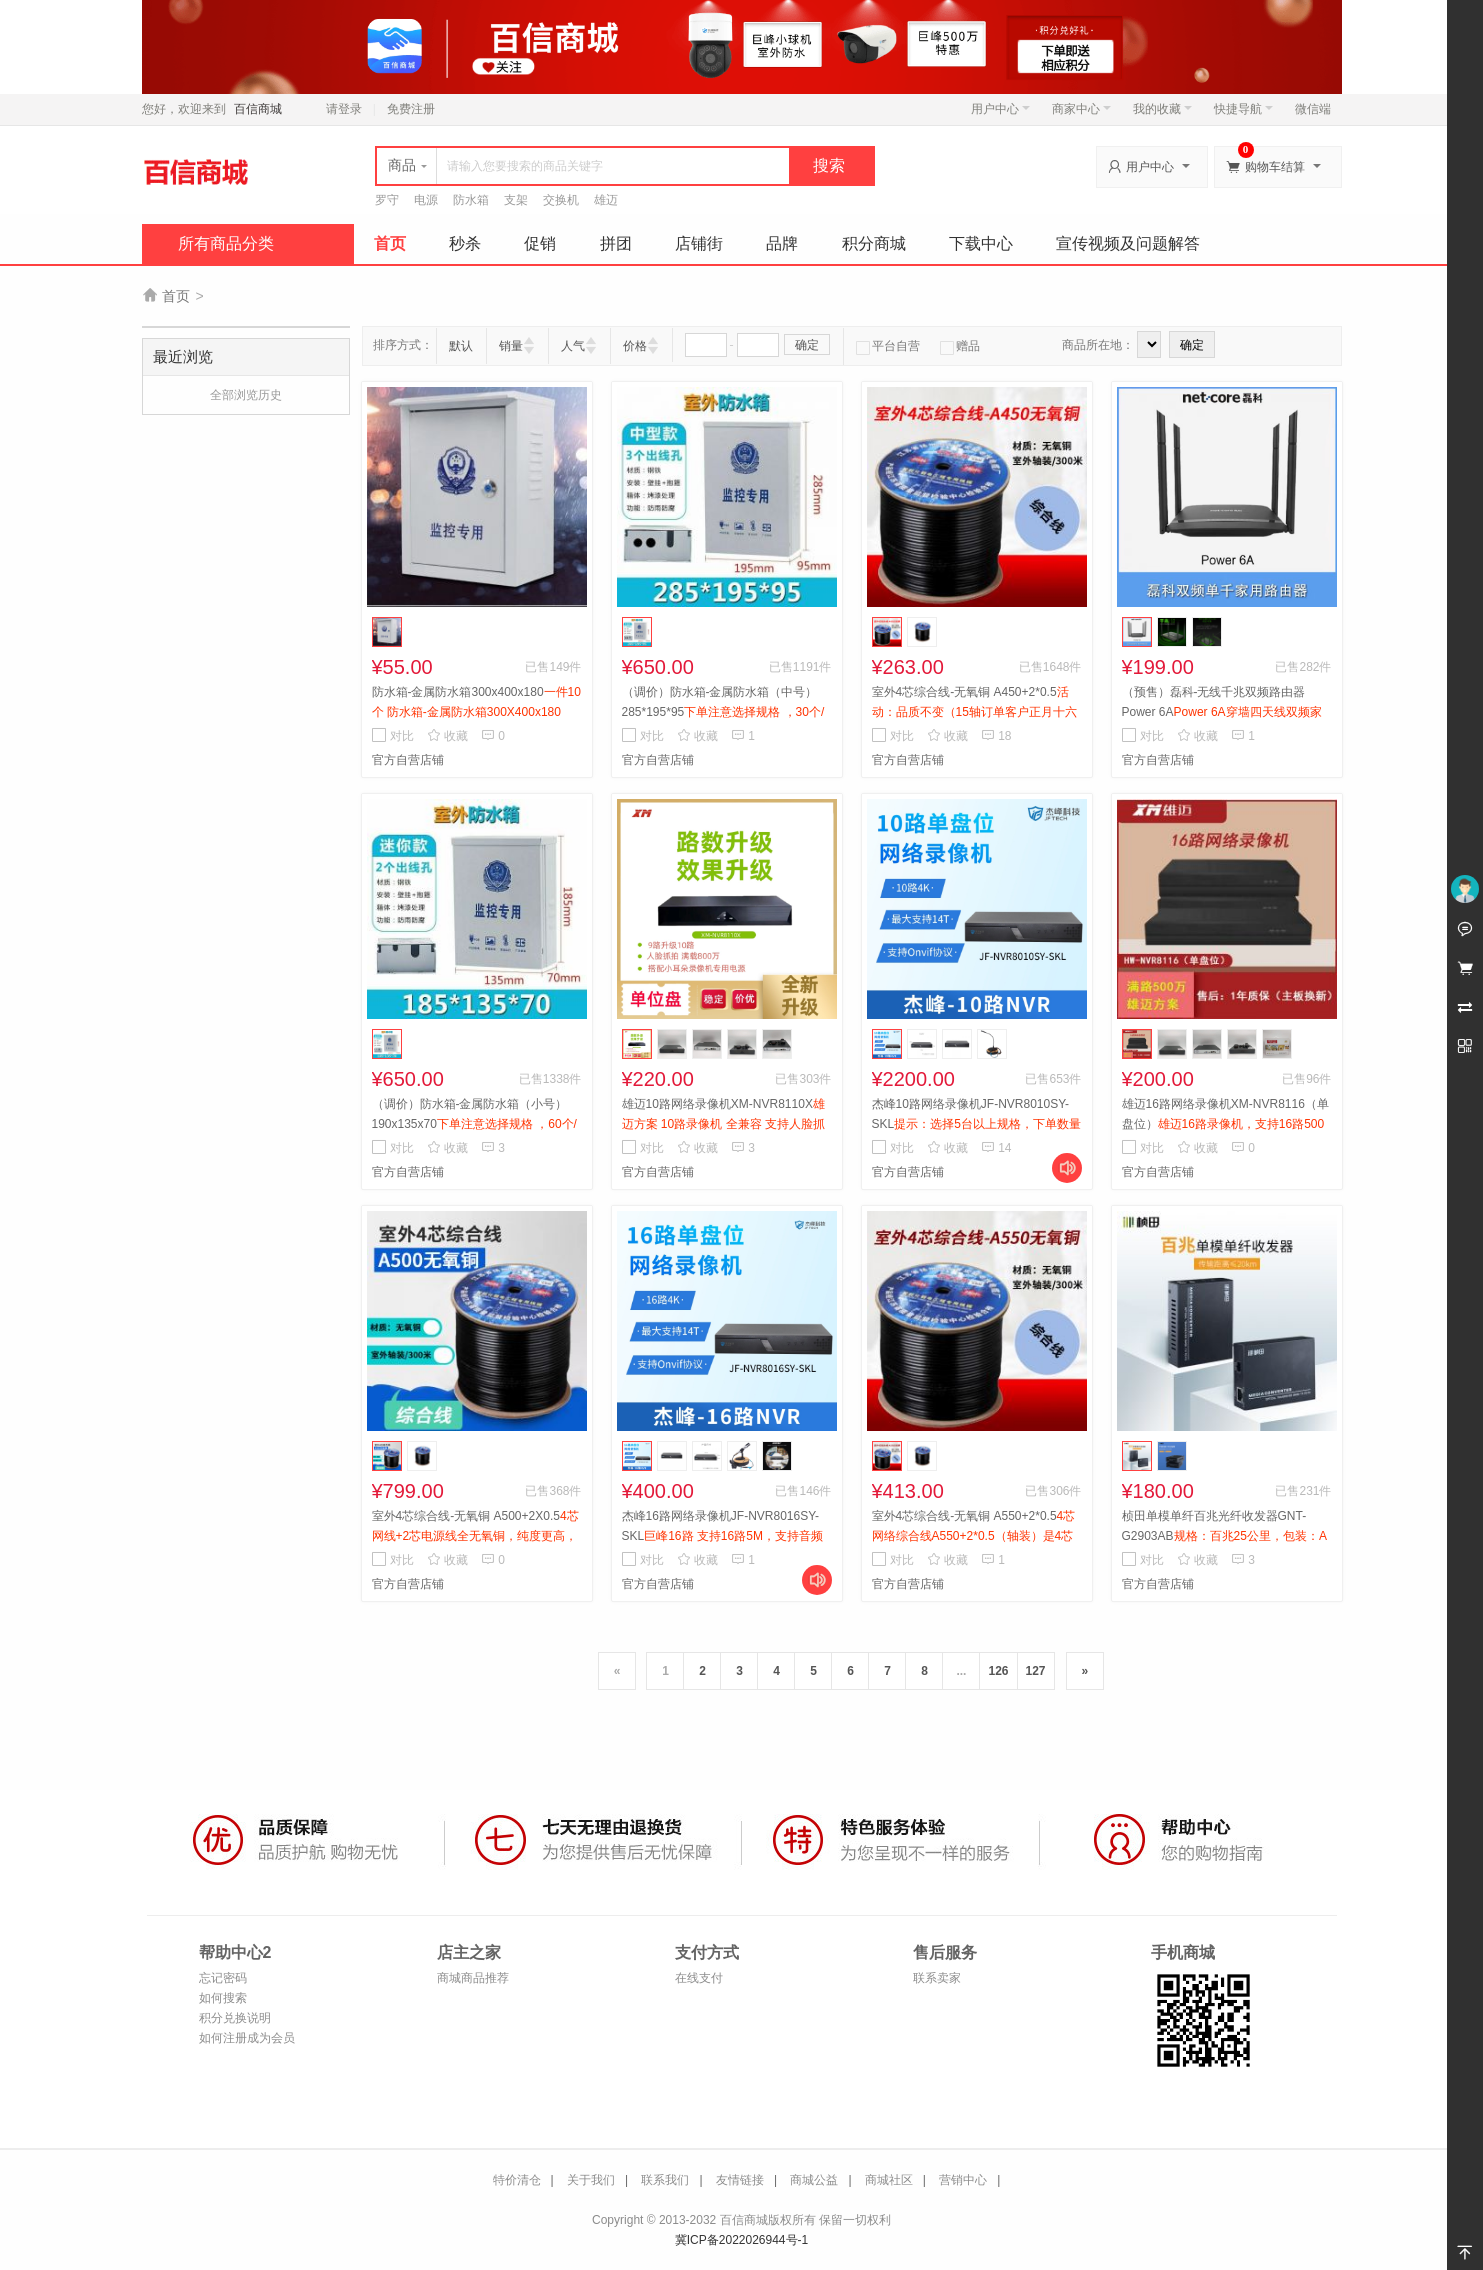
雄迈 (606, 200)
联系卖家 (937, 1978)
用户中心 (1000, 109)
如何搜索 (223, 1998)
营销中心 (963, 2180)
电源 (426, 200)
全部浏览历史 (246, 395)
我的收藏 (1162, 109)
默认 (461, 346)
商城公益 (814, 2180)
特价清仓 (517, 2180)
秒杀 (465, 243)
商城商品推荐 (473, 1978)
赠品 (960, 346)
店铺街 (699, 243)
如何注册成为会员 (247, 2038)
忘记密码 (223, 1978)
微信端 (1313, 109)
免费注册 (411, 109)
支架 (516, 200)
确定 (807, 345)
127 (1036, 1671)
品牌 (782, 243)
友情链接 (740, 2180)
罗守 (387, 200)
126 (998, 1671)
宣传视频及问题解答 (1128, 243)
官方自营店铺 (408, 760)
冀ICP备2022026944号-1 (741, 2240)
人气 (573, 346)
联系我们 (665, 2180)
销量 (511, 346)
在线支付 (699, 1978)
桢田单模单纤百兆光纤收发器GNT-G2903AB (1224, 1536)
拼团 (616, 243)
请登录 (344, 109)
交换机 (561, 200)
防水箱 (471, 200)
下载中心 (981, 243)
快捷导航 (1243, 109)
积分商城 (874, 243)
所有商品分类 (226, 243)
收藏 (447, 736)
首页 (390, 243)
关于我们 (591, 2180)
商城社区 (889, 2180)
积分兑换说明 (235, 2018)
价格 (635, 346)
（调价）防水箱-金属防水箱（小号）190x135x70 (474, 1124)
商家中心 (1081, 109)
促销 (540, 243)
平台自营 (888, 346)
